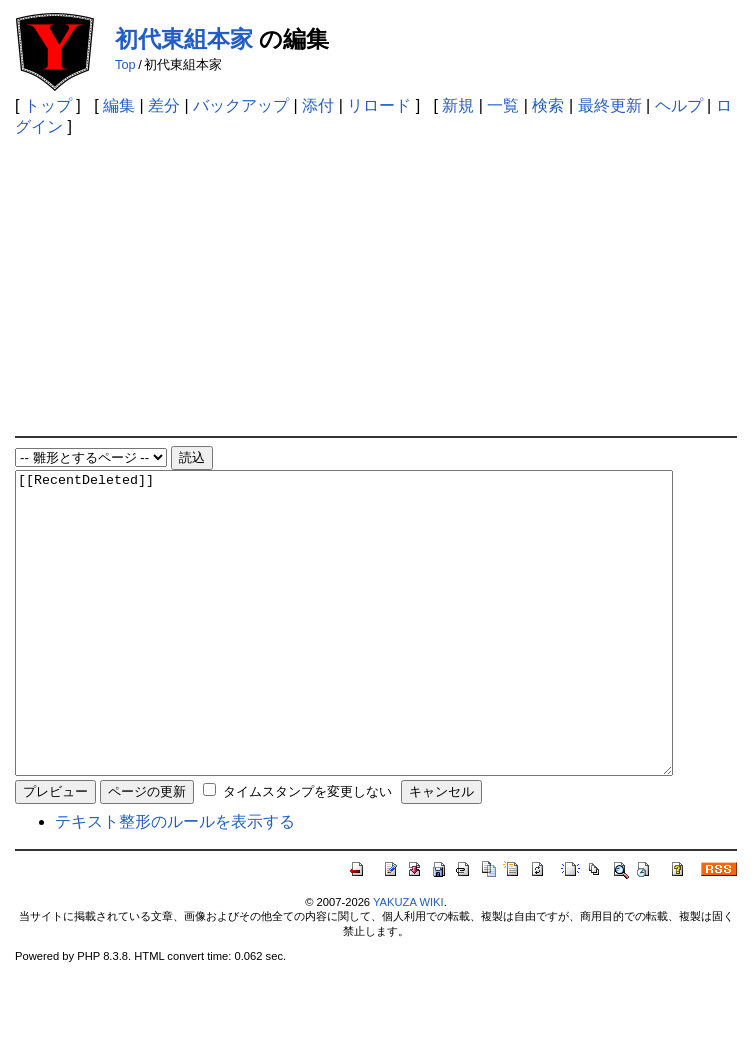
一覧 (503, 105)
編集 (119, 105)
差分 (164, 105)
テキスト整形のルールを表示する (175, 881)
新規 (458, 105)
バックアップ (241, 105)
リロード (379, 105)
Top (125, 64)
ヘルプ (679, 105)
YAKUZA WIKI (408, 962)
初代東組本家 (184, 39)
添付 (318, 105)
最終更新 (610, 105)
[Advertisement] (376, 286)
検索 (548, 105)
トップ (48, 105)
